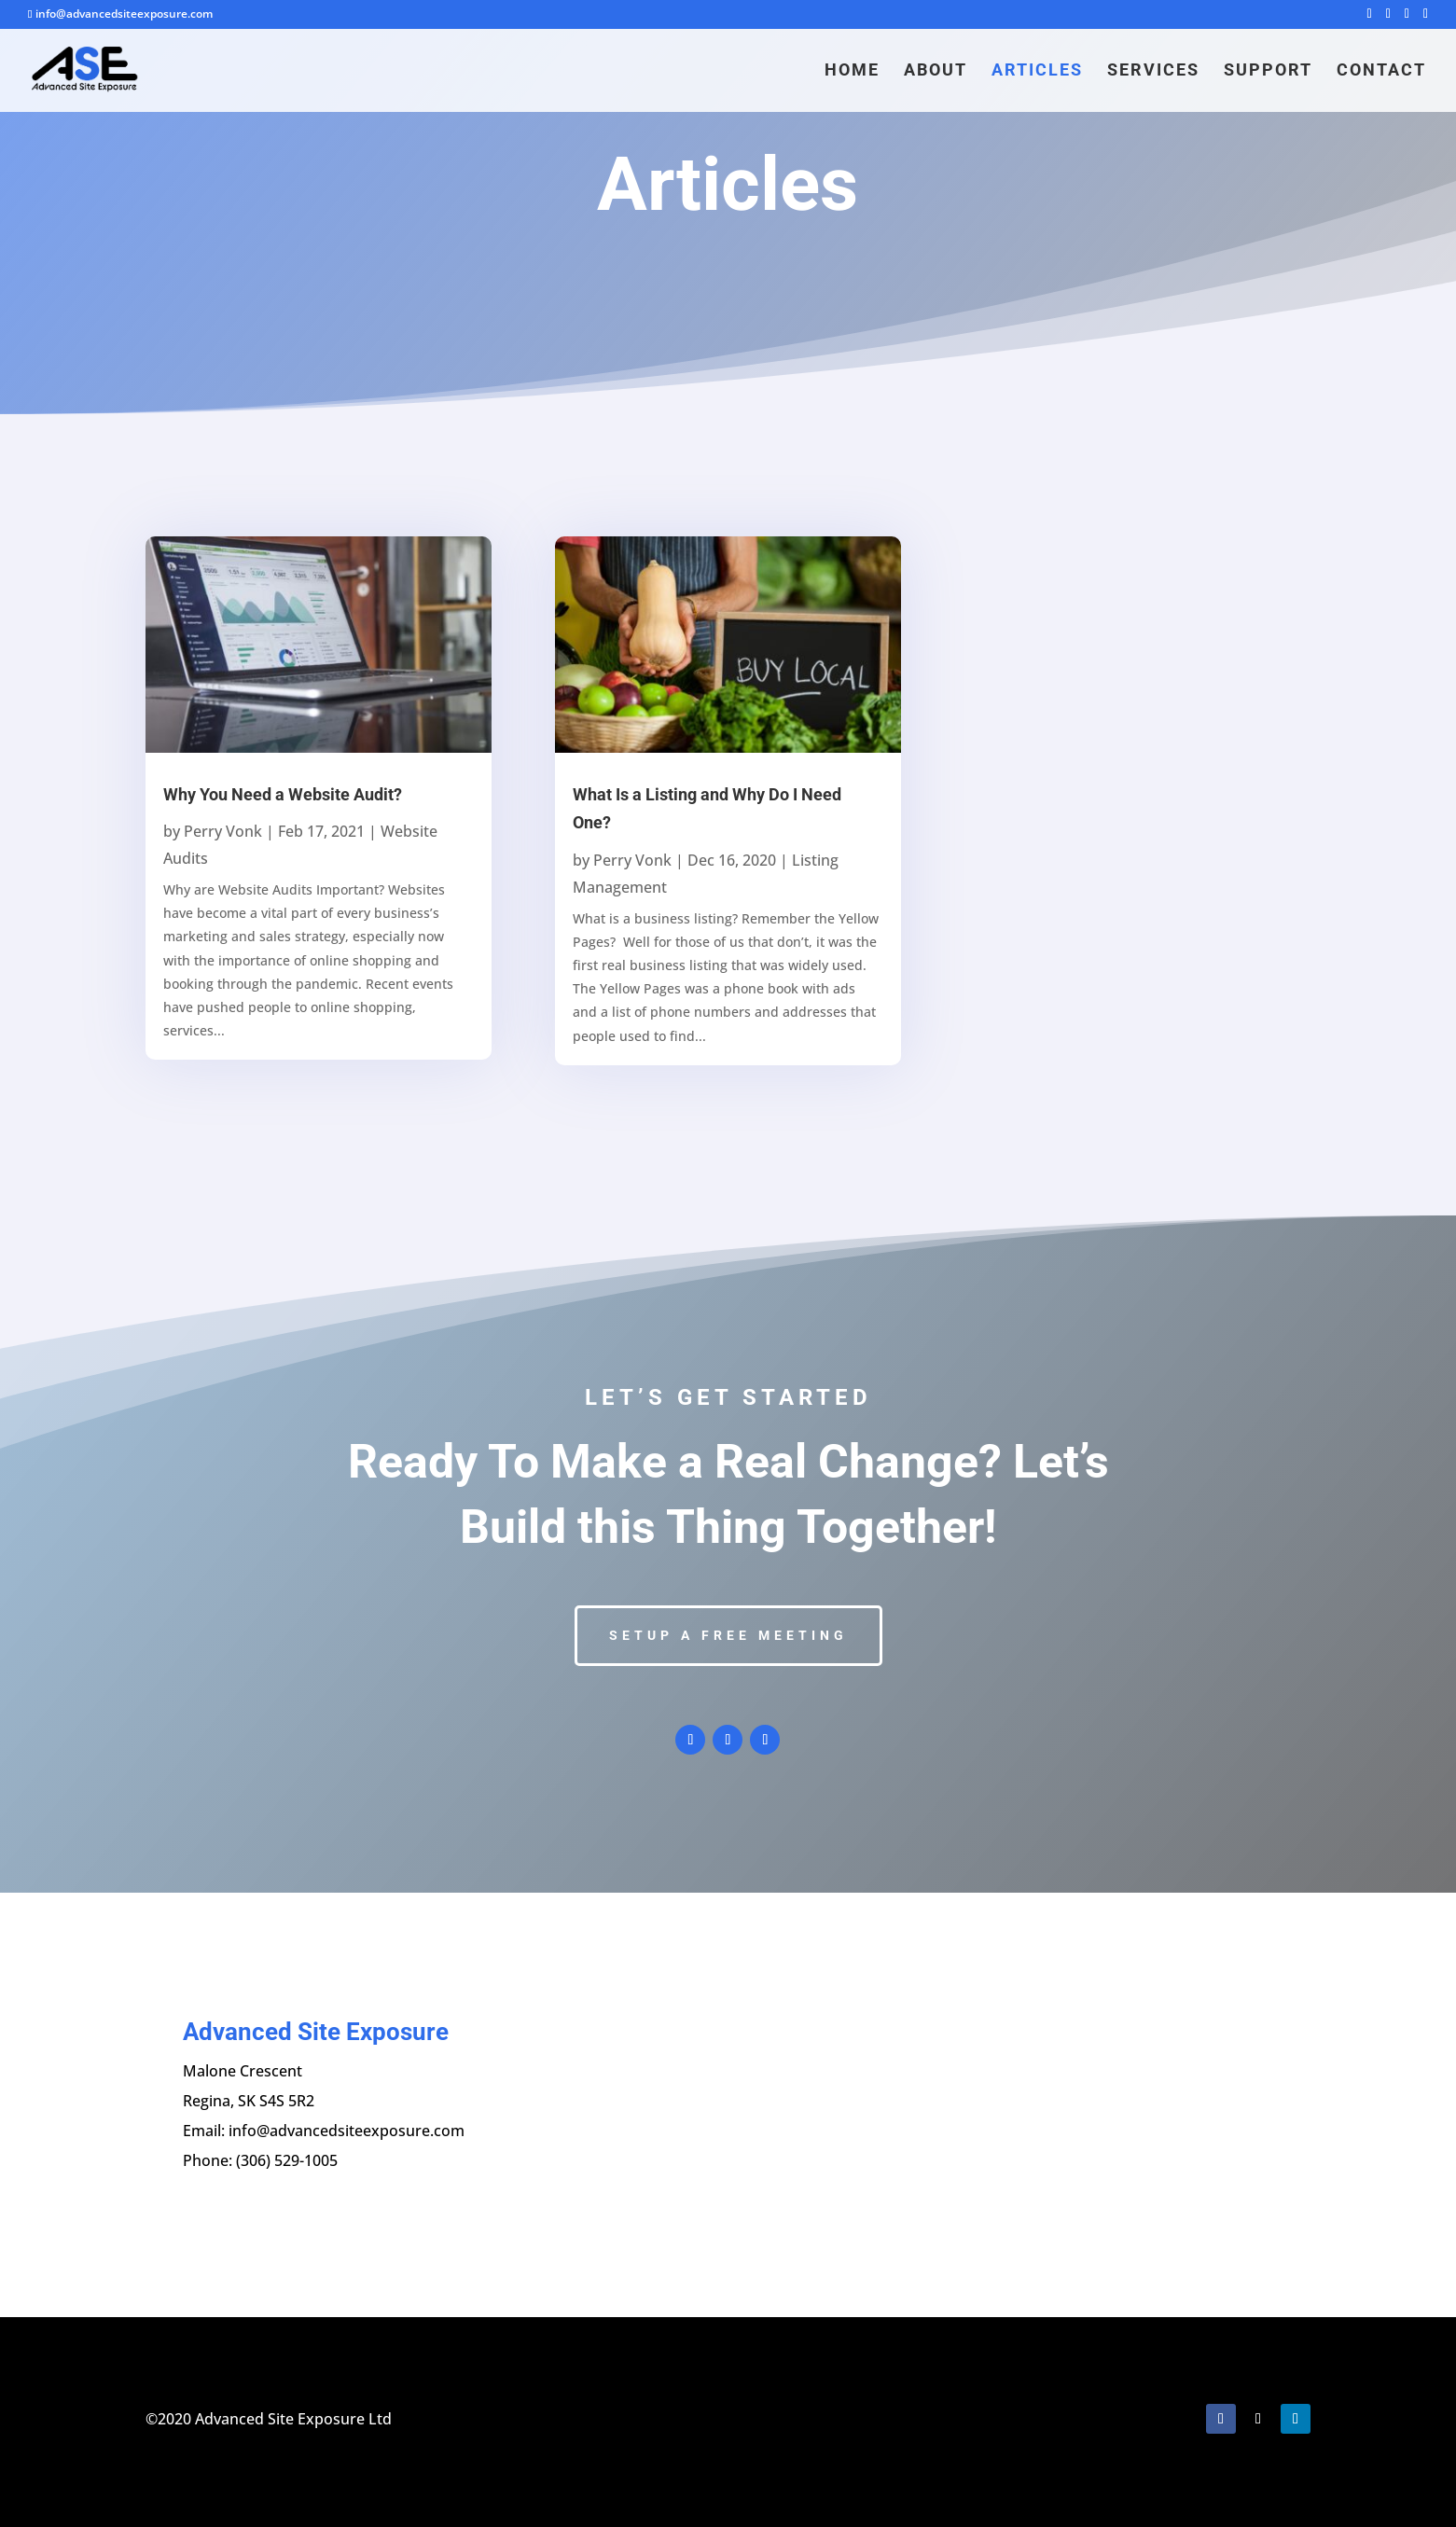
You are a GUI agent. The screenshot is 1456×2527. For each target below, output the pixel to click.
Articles (1037, 71)
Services (1153, 71)
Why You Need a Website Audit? (282, 794)
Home (852, 71)
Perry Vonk (223, 831)
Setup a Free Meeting (728, 1635)
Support (1268, 71)
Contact (1381, 71)
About (935, 71)
